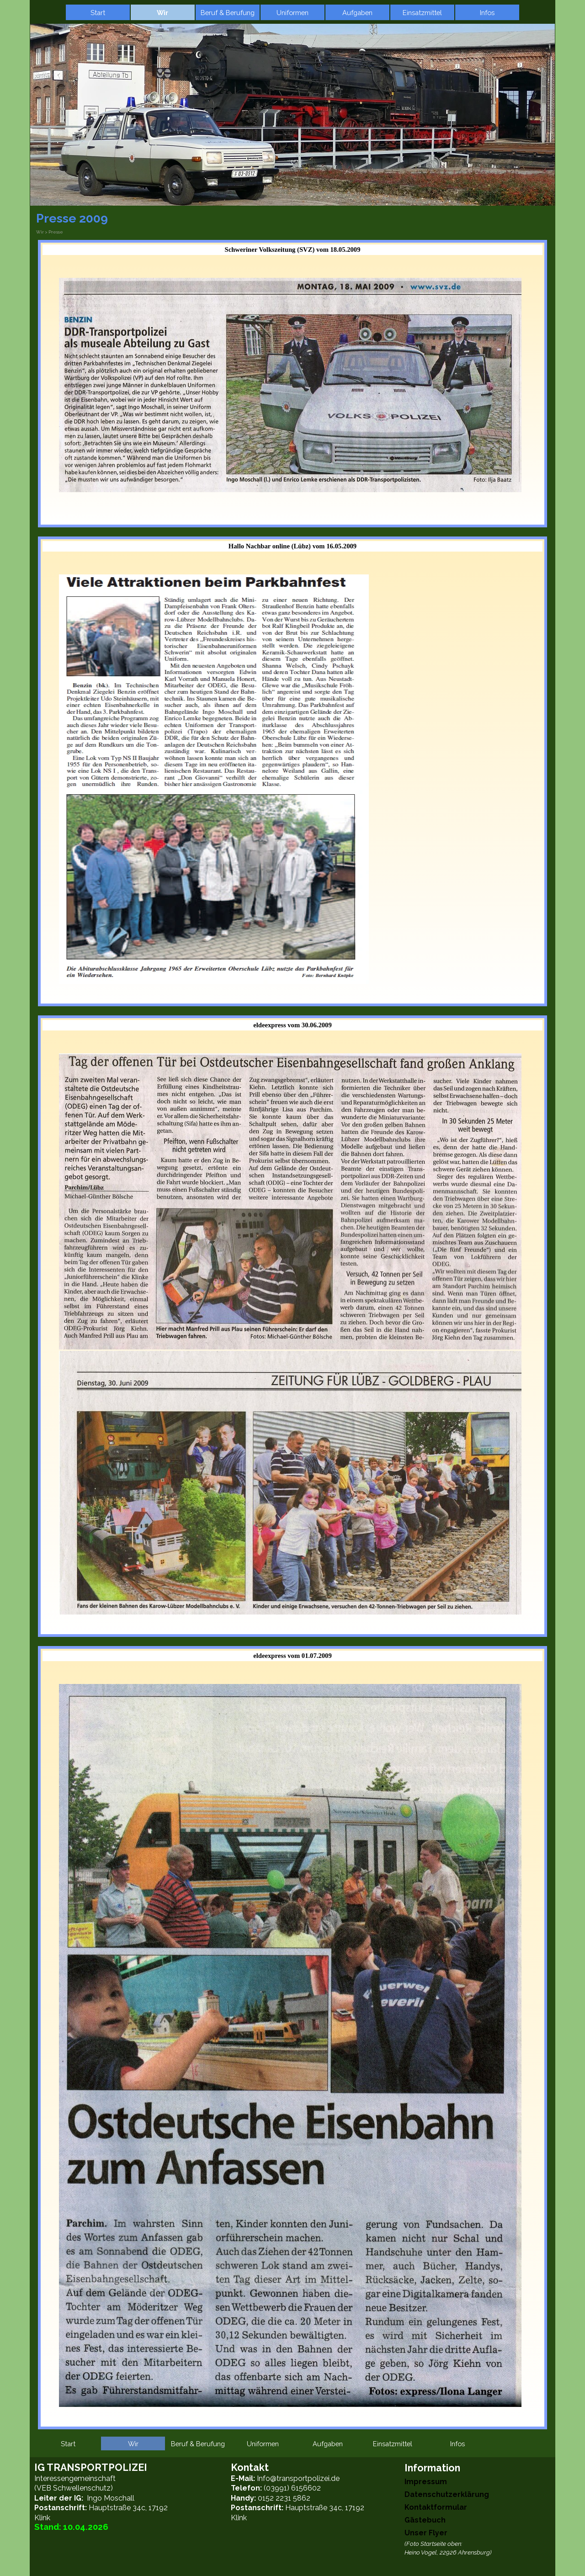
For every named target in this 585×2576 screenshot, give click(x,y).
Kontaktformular (435, 2507)
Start (97, 12)
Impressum (425, 2481)
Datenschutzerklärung (446, 2494)
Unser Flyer (425, 2532)
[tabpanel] (292, 392)
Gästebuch (425, 2520)
